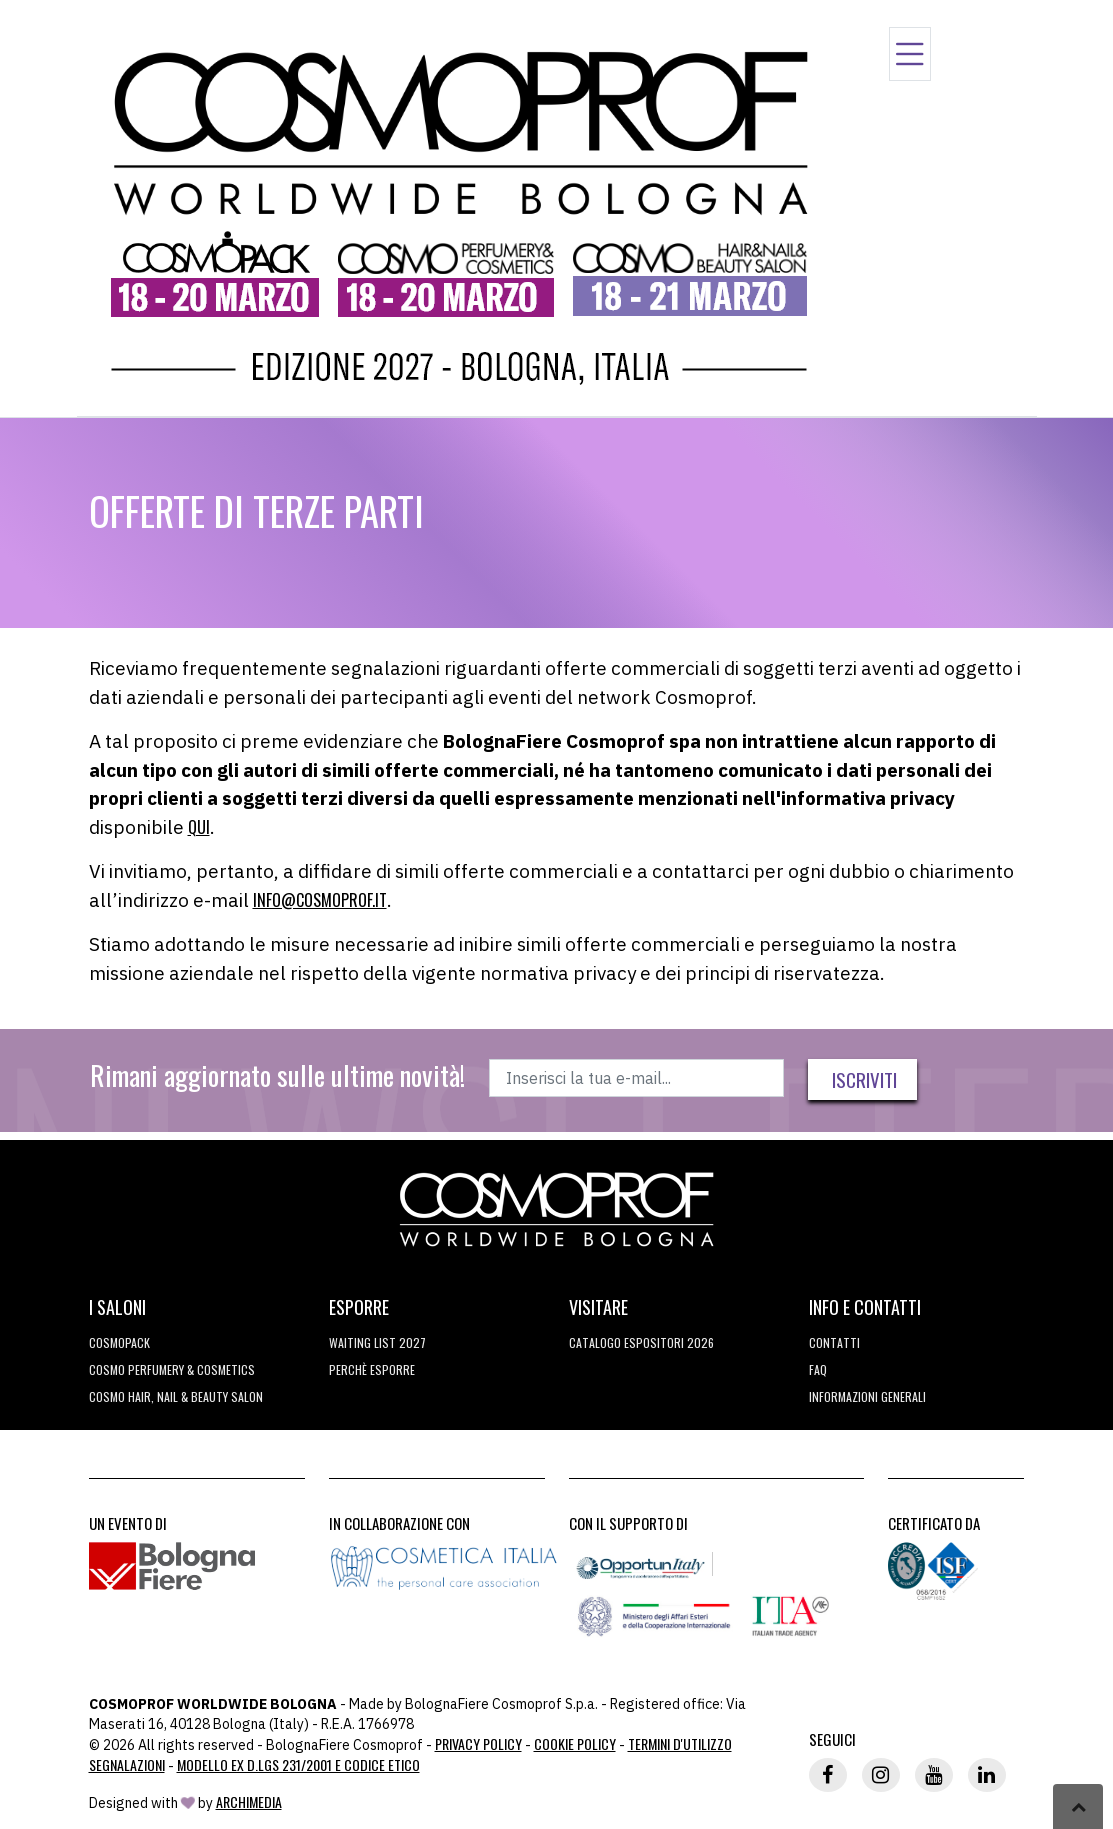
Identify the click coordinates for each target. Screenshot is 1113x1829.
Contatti (834, 1342)
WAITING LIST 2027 (377, 1342)
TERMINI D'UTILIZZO (680, 1743)
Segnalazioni (127, 1764)
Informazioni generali (867, 1396)
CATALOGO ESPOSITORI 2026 (641, 1342)
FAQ (818, 1369)
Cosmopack (119, 1342)
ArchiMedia (249, 1801)
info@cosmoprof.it (320, 900)
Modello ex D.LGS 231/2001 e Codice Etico (298, 1764)
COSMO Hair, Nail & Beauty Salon (176, 1396)
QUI (199, 827)
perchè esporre (372, 1369)
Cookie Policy (575, 1743)
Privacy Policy (478, 1743)
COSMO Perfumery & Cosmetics (172, 1369)
